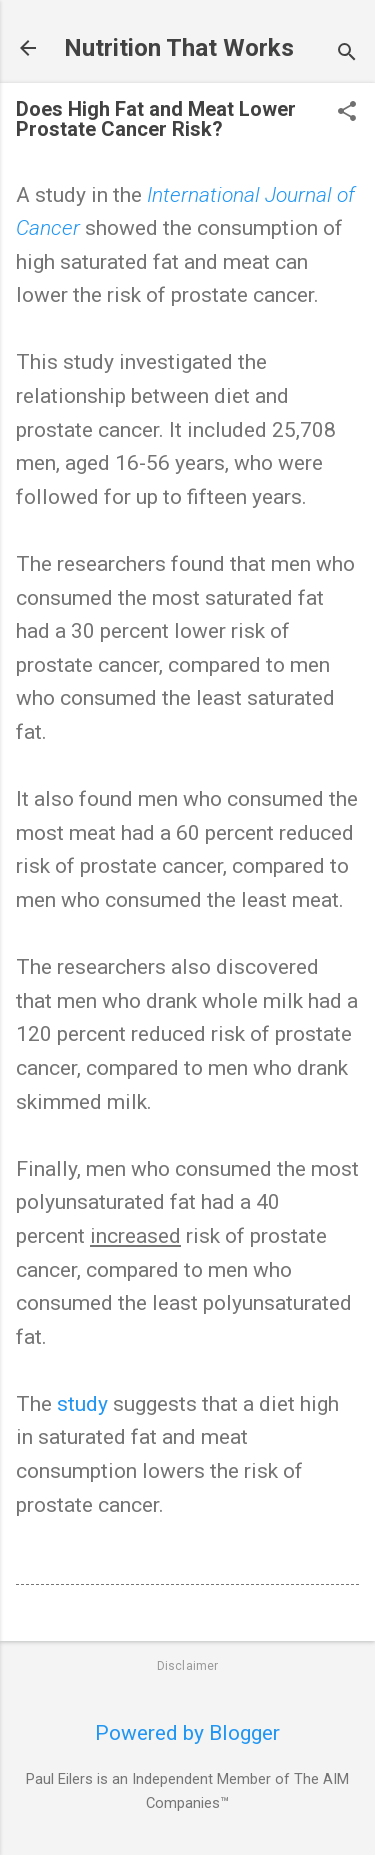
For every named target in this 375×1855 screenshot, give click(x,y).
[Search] (347, 54)
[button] (347, 113)
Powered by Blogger (187, 1733)
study (82, 1404)
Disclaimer (188, 1666)
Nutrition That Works (179, 48)
